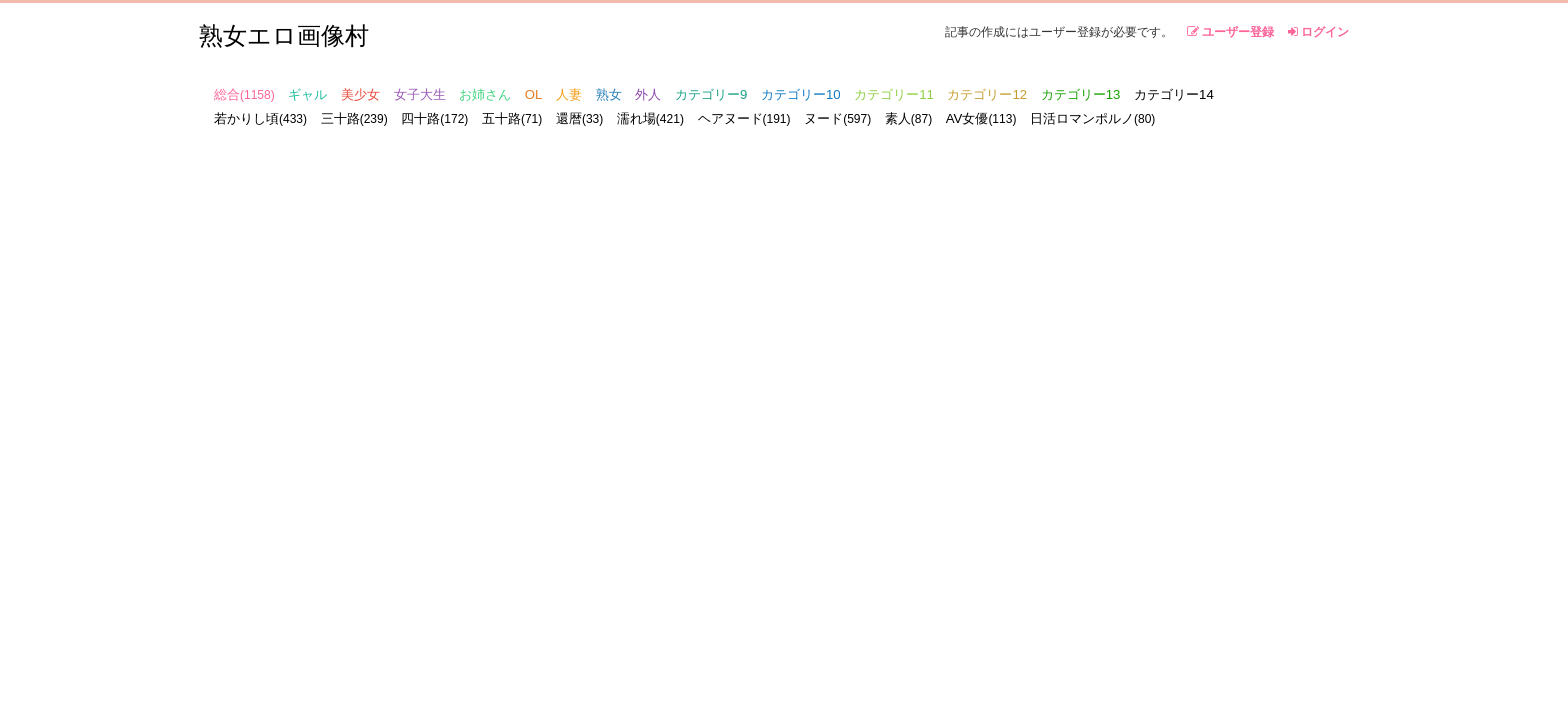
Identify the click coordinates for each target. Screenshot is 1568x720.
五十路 (512, 118)
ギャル (307, 94)
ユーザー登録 (1230, 32)
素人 (908, 118)
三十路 (354, 118)
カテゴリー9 (711, 94)
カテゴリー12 (987, 94)
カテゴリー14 (1174, 94)
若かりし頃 (260, 118)
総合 (244, 94)
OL (534, 94)
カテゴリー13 (1081, 94)
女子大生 (420, 94)
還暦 (579, 118)
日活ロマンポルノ (1092, 118)
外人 (648, 94)
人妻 (569, 94)
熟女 (609, 94)
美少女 (360, 94)
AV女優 (981, 118)
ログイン (1318, 32)
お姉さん (485, 94)
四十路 (434, 118)
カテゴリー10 (801, 94)
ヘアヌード (744, 118)
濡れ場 (650, 118)
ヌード (837, 118)
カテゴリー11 (894, 94)
